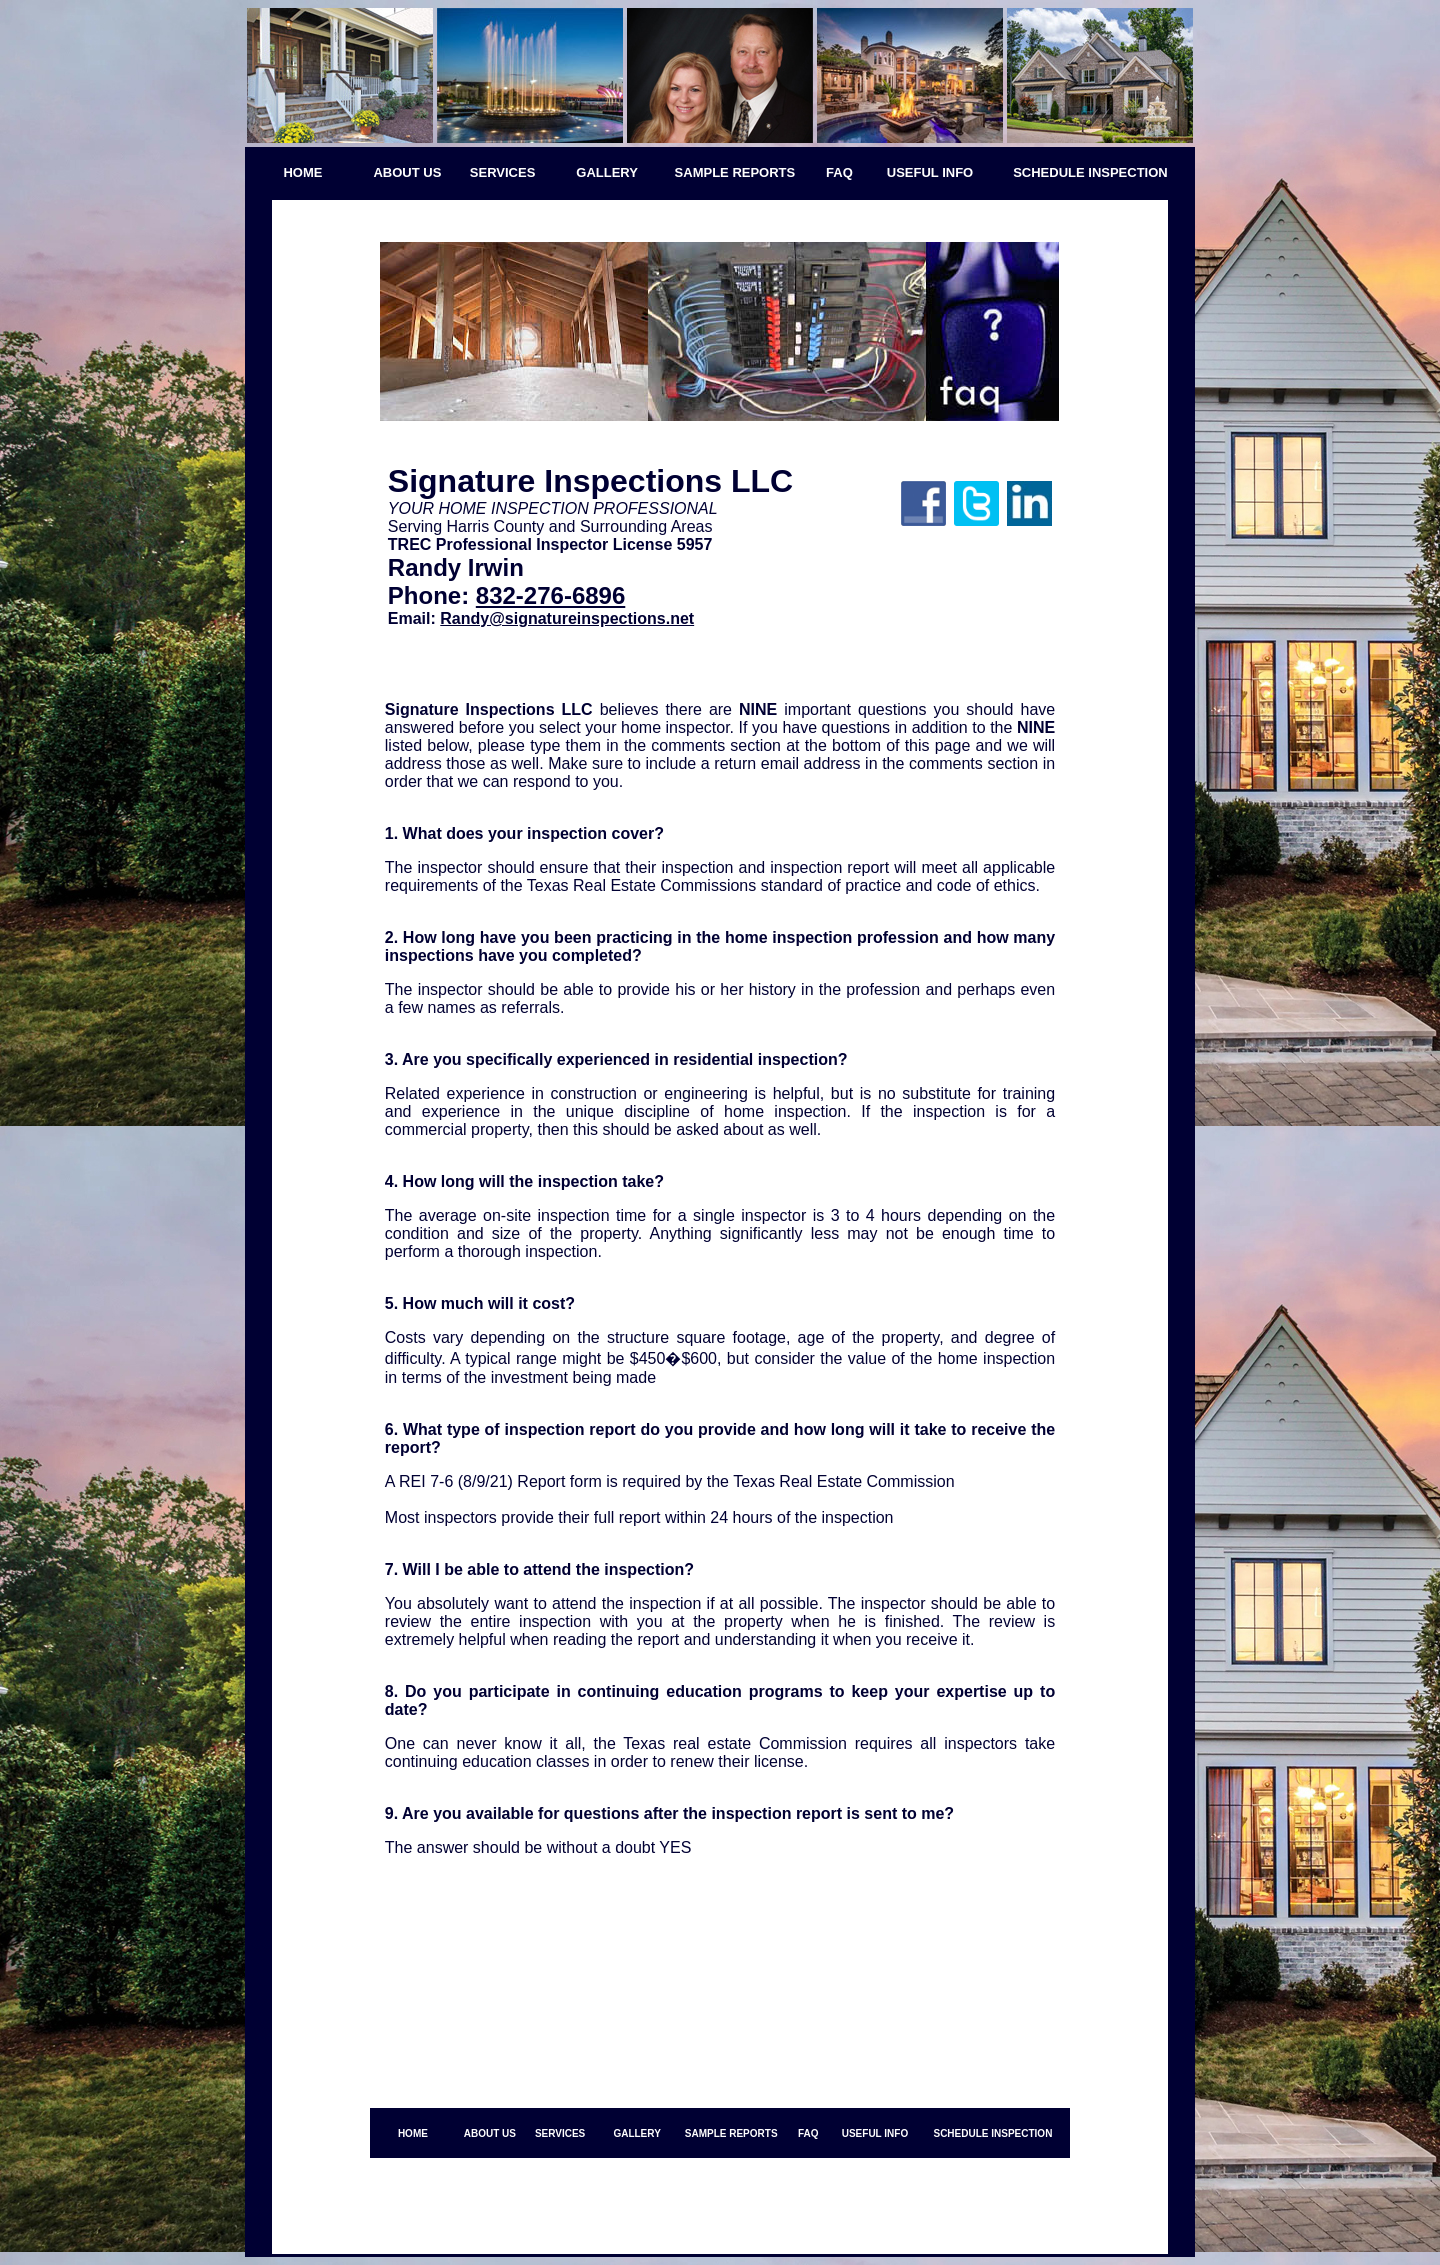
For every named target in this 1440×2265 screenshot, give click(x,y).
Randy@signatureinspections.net (567, 618)
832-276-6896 (550, 595)
